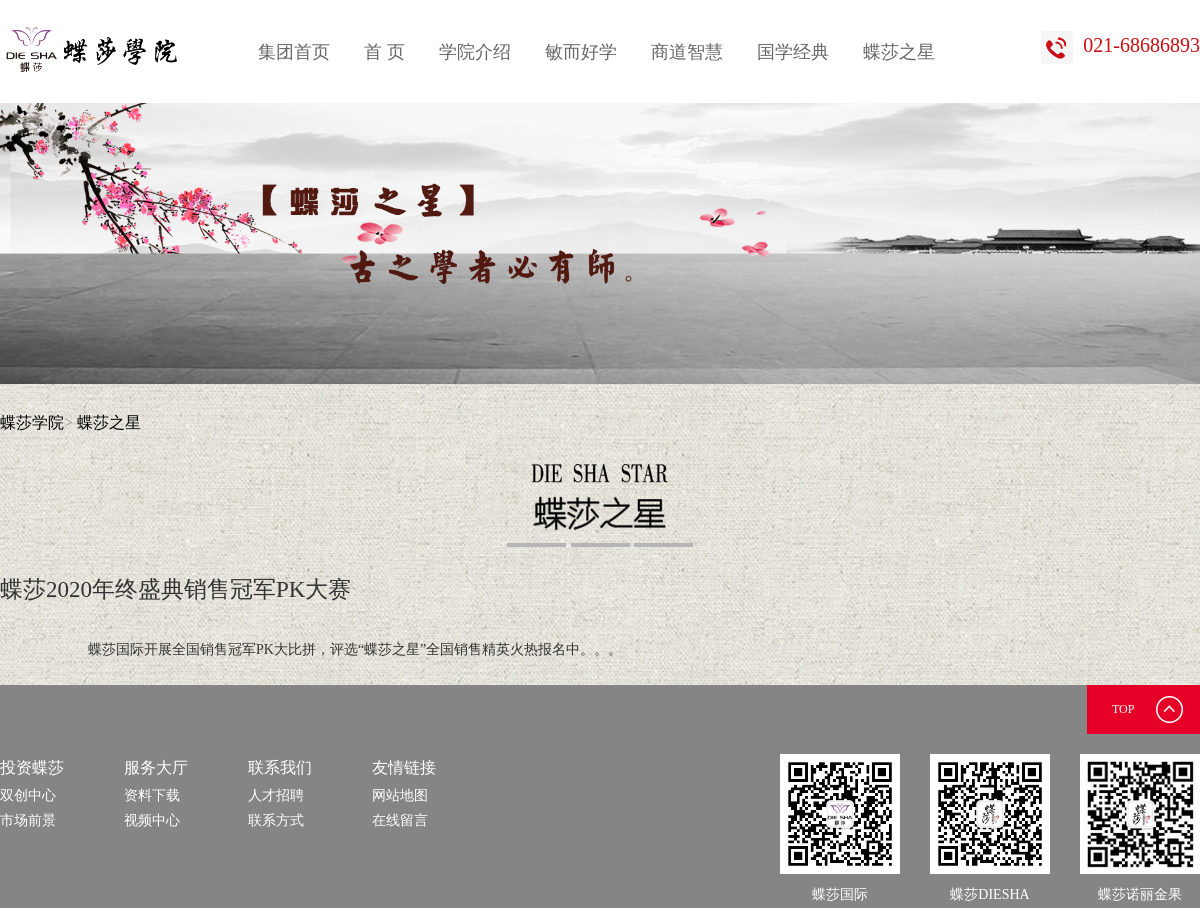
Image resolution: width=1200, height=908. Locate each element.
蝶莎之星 (899, 52)
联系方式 (276, 820)
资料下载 (152, 795)
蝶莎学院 (32, 422)
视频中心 (152, 820)
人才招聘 (276, 795)
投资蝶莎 (32, 767)
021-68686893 (1120, 45)
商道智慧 (687, 52)
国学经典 (793, 52)
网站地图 (400, 795)
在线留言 (400, 820)
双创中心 (28, 795)
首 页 (384, 52)
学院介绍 (475, 52)
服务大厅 (156, 767)
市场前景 (28, 820)
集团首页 (294, 52)
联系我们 (280, 767)
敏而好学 (581, 52)
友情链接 (404, 767)
